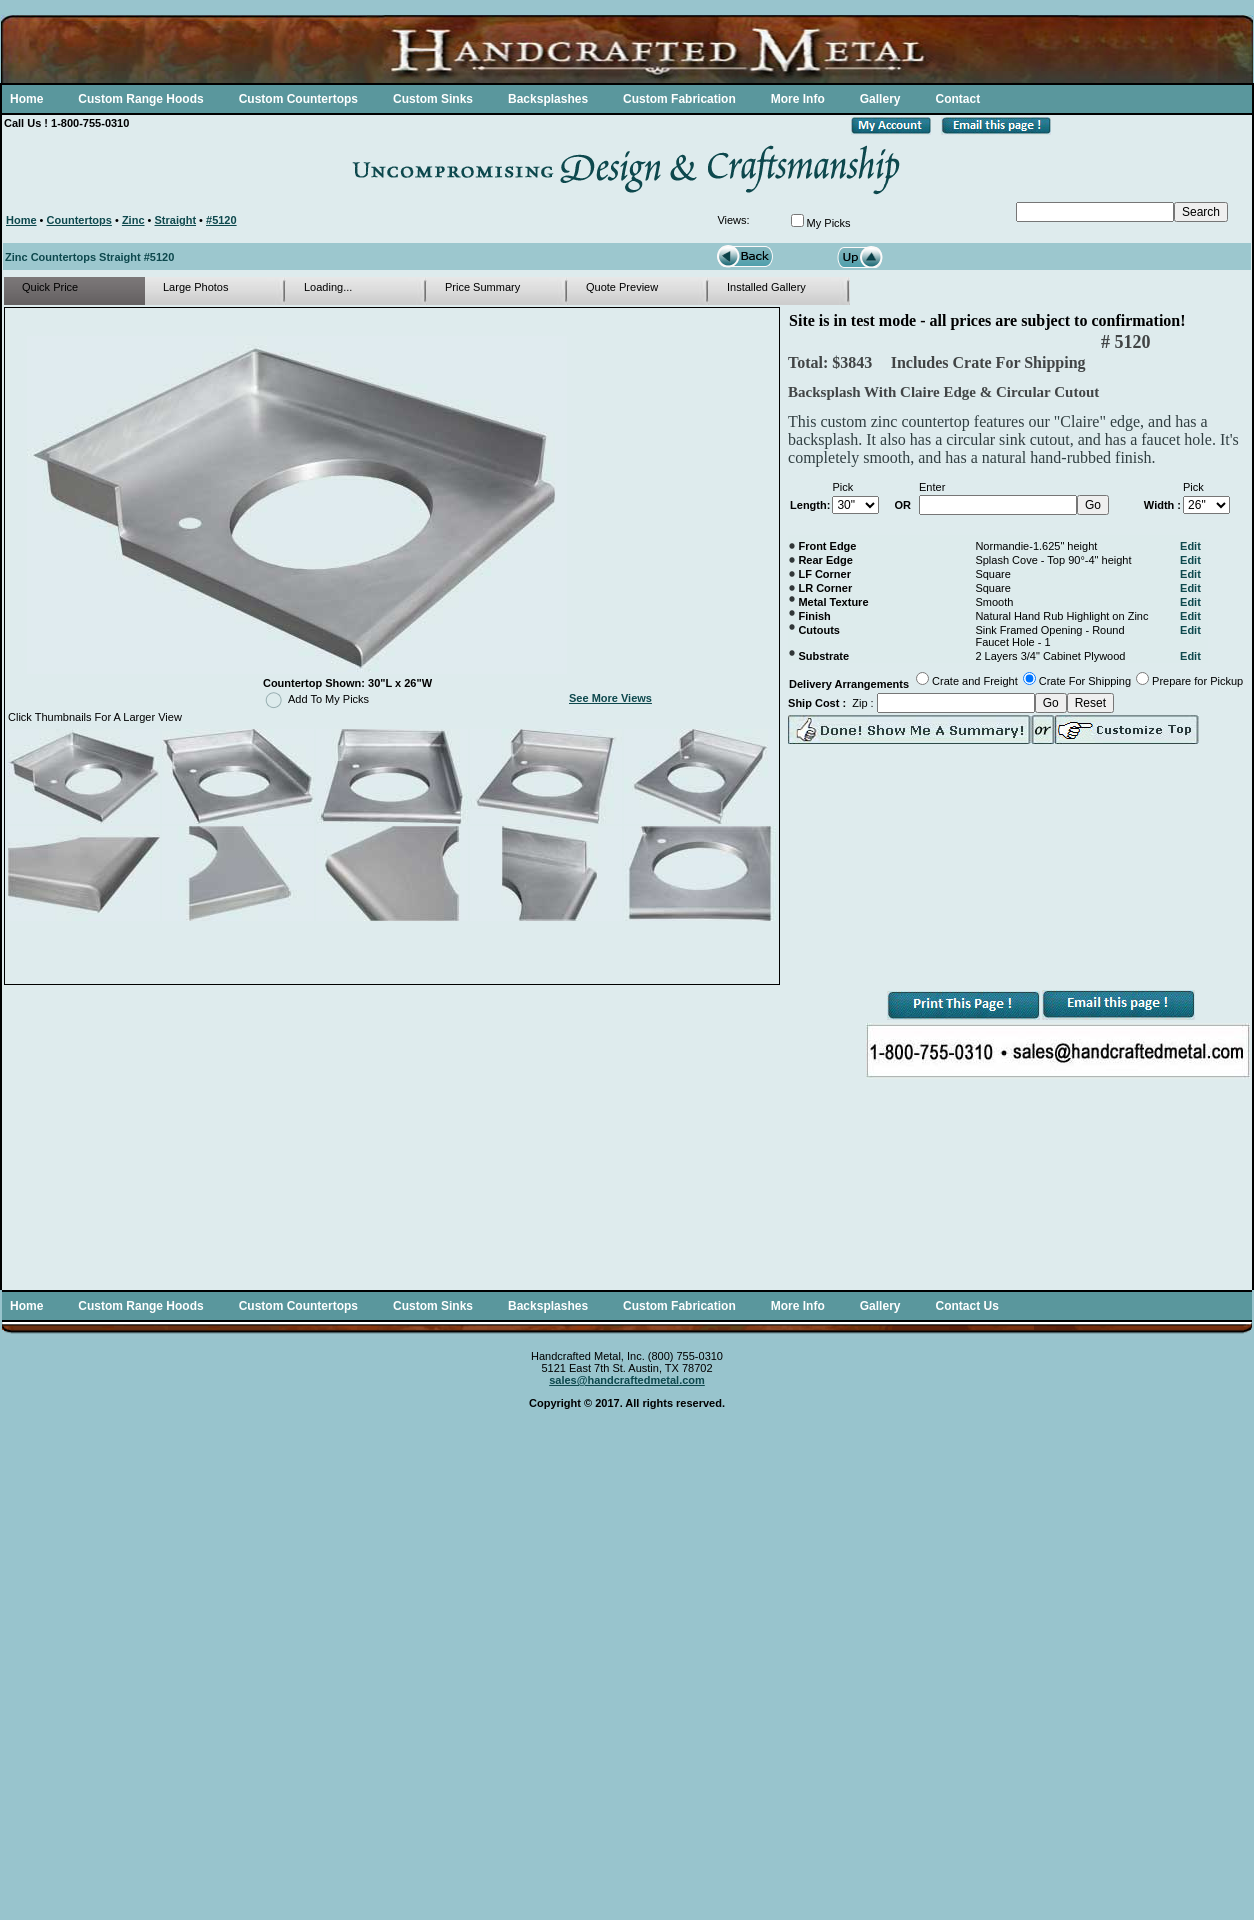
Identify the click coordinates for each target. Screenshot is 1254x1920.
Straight (175, 220)
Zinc (133, 220)
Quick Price (50, 287)
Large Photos (195, 287)
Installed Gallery (766, 287)
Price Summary (482, 287)
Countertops (79, 220)
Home (26, 99)
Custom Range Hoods (140, 99)
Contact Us (966, 1306)
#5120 (221, 220)
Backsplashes (548, 99)
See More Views (610, 698)
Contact (957, 99)
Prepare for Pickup (1197, 681)
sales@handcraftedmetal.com (627, 1380)
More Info (798, 99)
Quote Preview (622, 287)
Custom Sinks (433, 99)
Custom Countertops (298, 99)
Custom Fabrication (679, 99)
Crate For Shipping (1085, 681)
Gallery (880, 99)
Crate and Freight (975, 681)
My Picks (829, 223)
